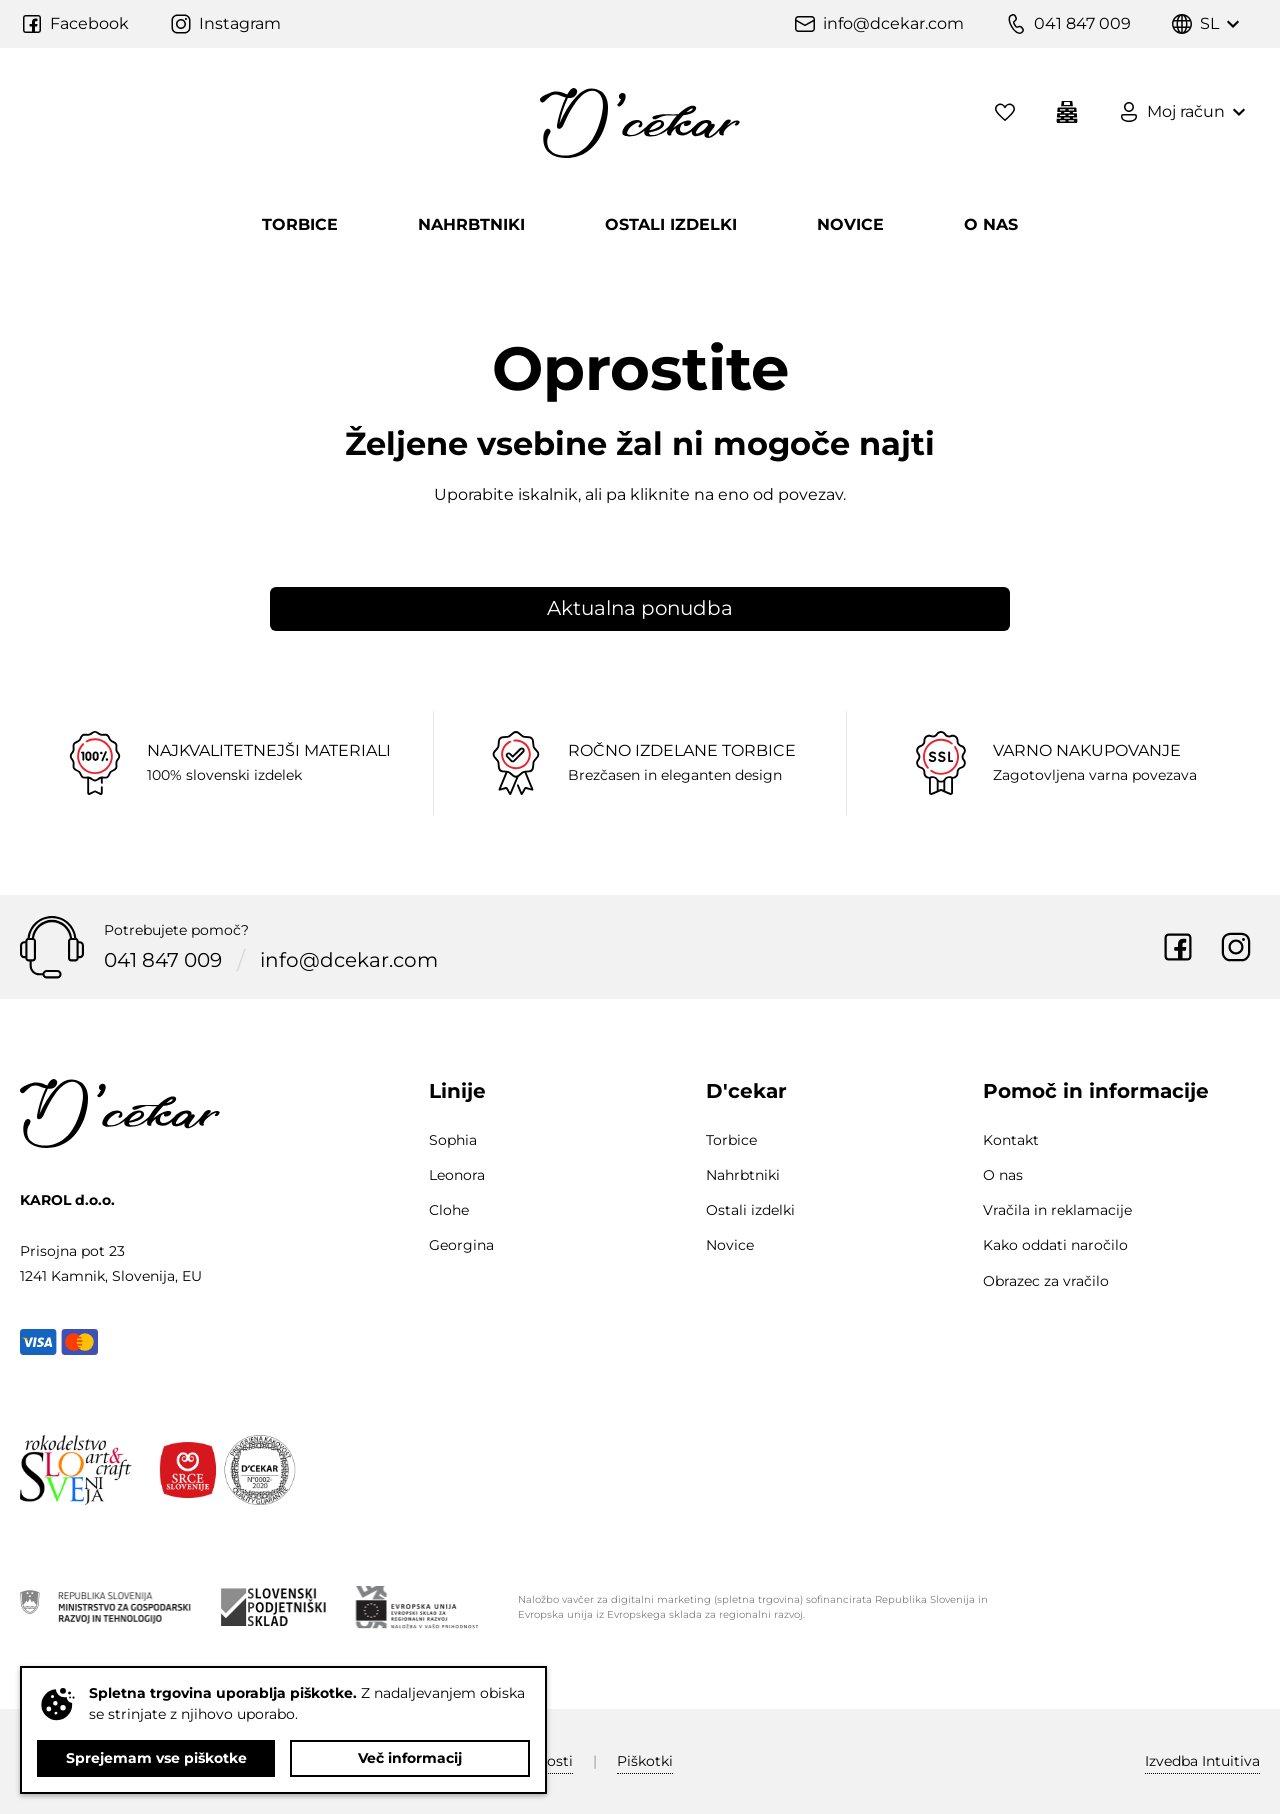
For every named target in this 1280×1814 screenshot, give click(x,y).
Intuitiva (1202, 1761)
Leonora (457, 1175)
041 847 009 (163, 960)
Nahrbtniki (471, 224)
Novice (850, 224)
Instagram (1236, 947)
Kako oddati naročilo (1055, 1245)
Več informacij (410, 1758)
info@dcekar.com (349, 960)
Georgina (461, 1245)
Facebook (1178, 947)
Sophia (453, 1140)
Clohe (449, 1210)
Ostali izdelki (671, 224)
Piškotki (645, 1761)
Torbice (300, 224)
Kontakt (1011, 1140)
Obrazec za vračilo (1046, 1281)
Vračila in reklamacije (1057, 1210)
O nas (991, 224)
